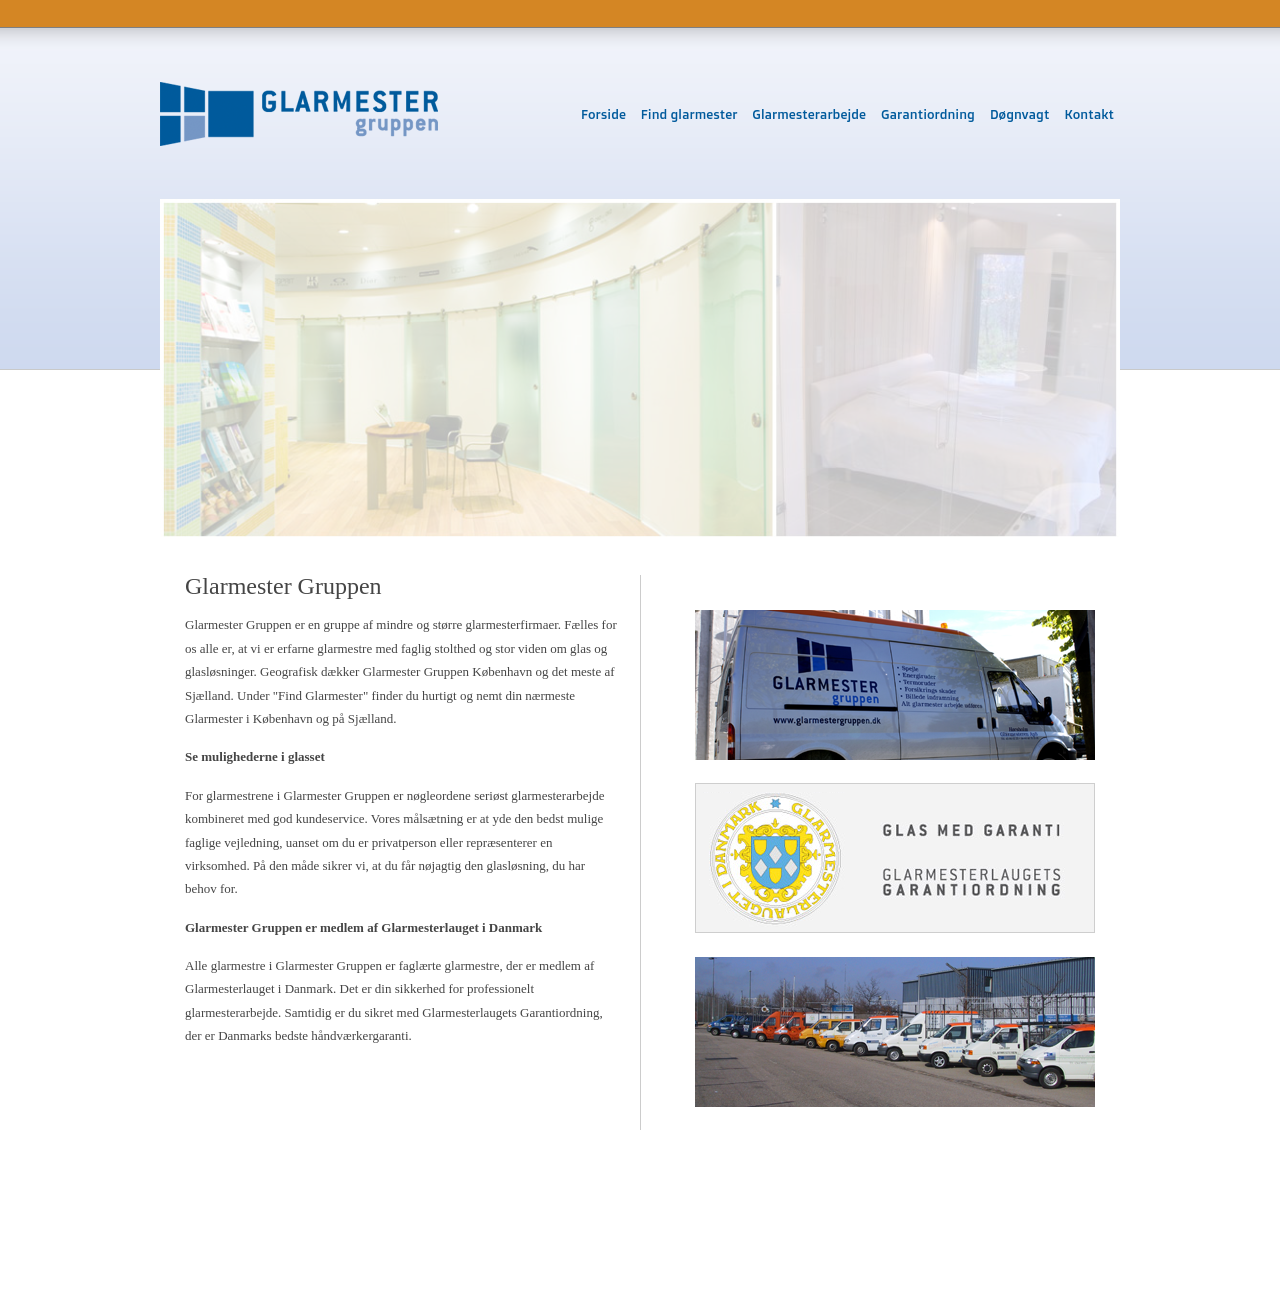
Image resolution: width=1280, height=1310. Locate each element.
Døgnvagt (1020, 114)
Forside (603, 114)
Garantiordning (928, 114)
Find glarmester (689, 114)
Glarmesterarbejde (809, 114)
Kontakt (1089, 114)
